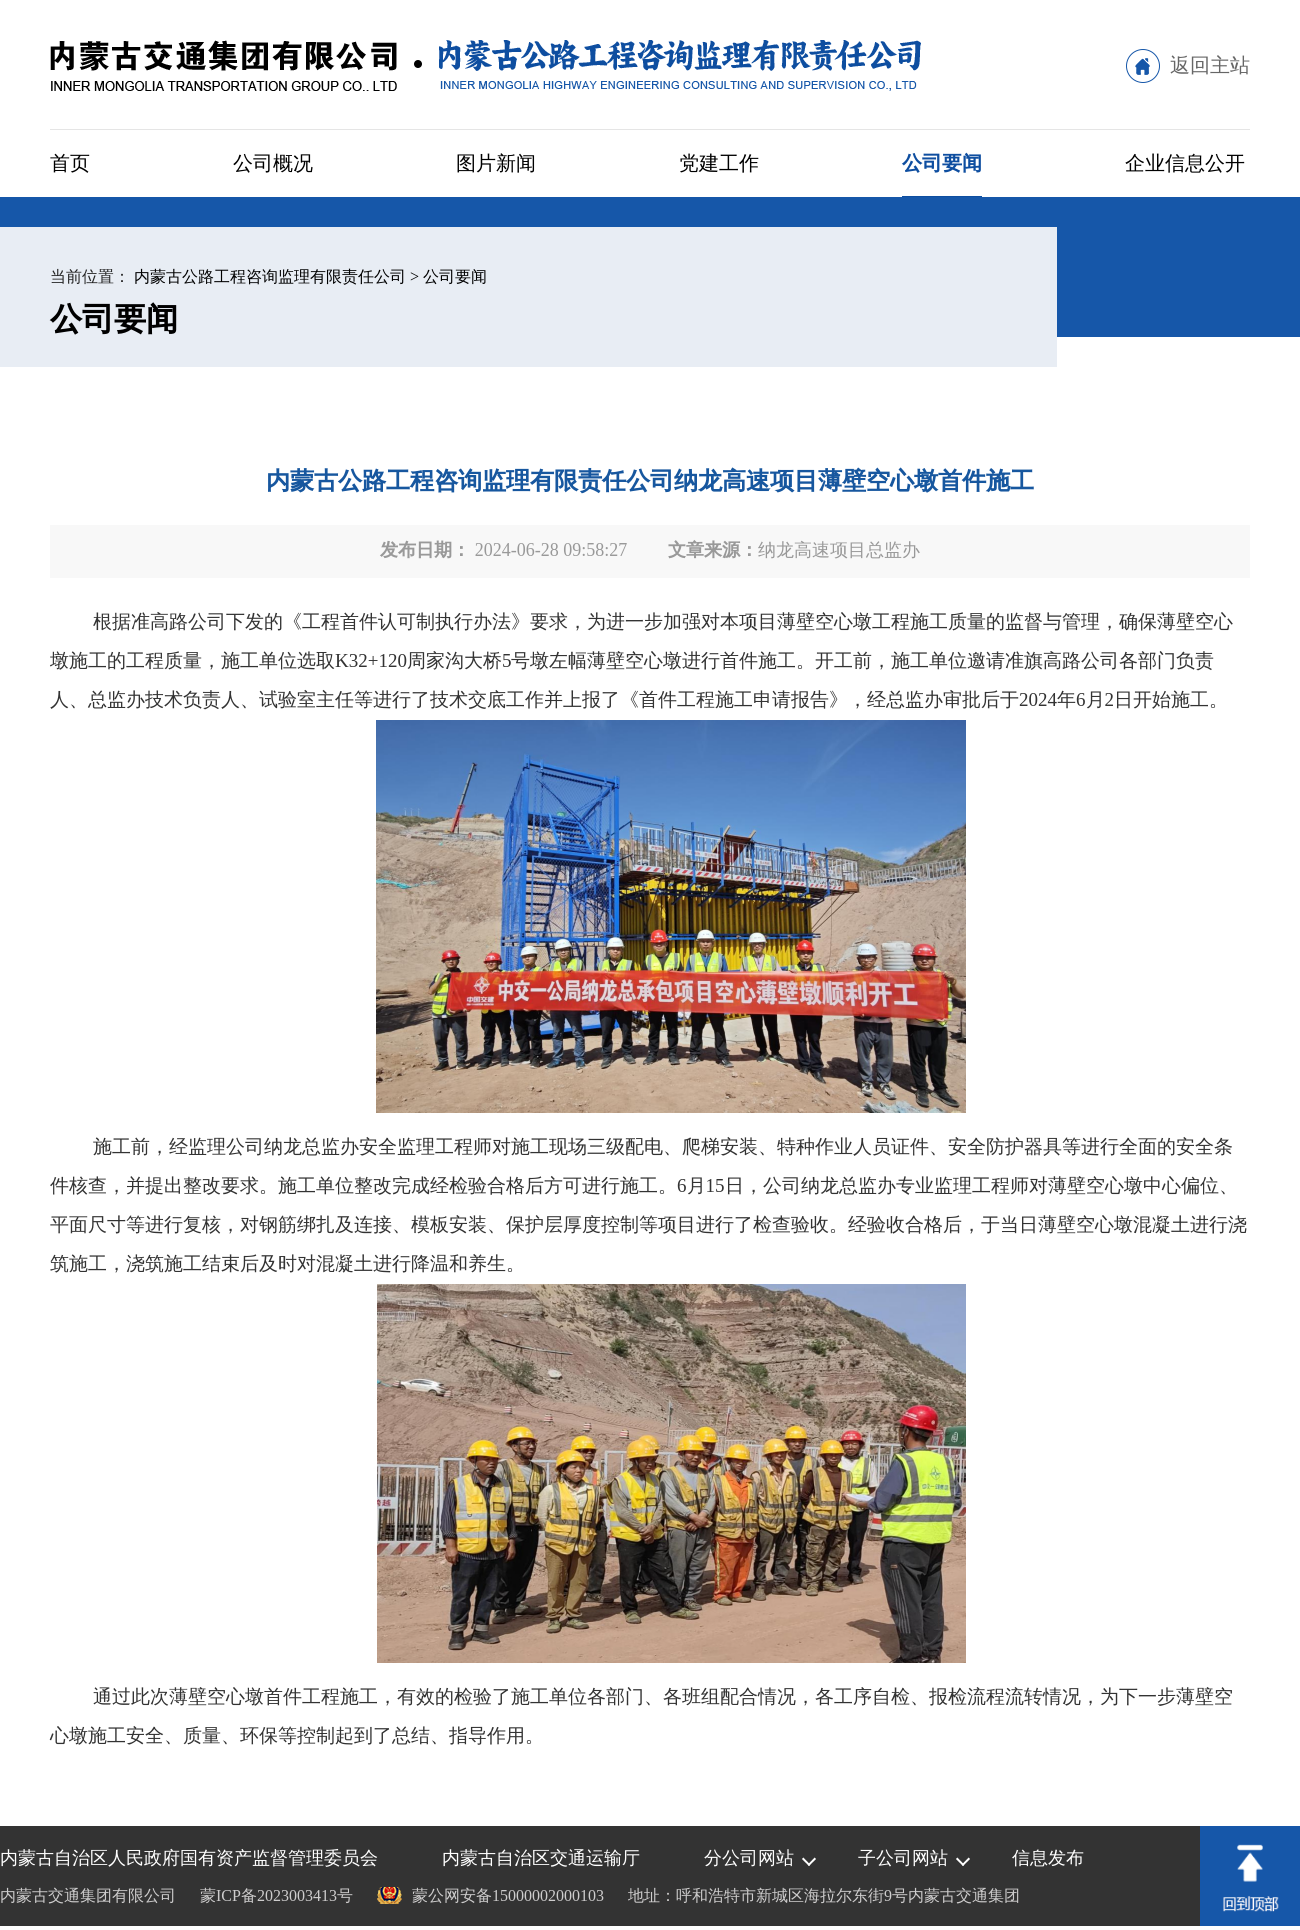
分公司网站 (749, 1858)
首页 (70, 163)
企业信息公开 (1185, 163)
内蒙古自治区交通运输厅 (541, 1858)
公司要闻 (942, 163)
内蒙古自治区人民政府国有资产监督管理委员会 (189, 1858)
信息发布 (1048, 1858)
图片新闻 (496, 163)
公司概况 (273, 163)
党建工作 (719, 163)
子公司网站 (903, 1858)
